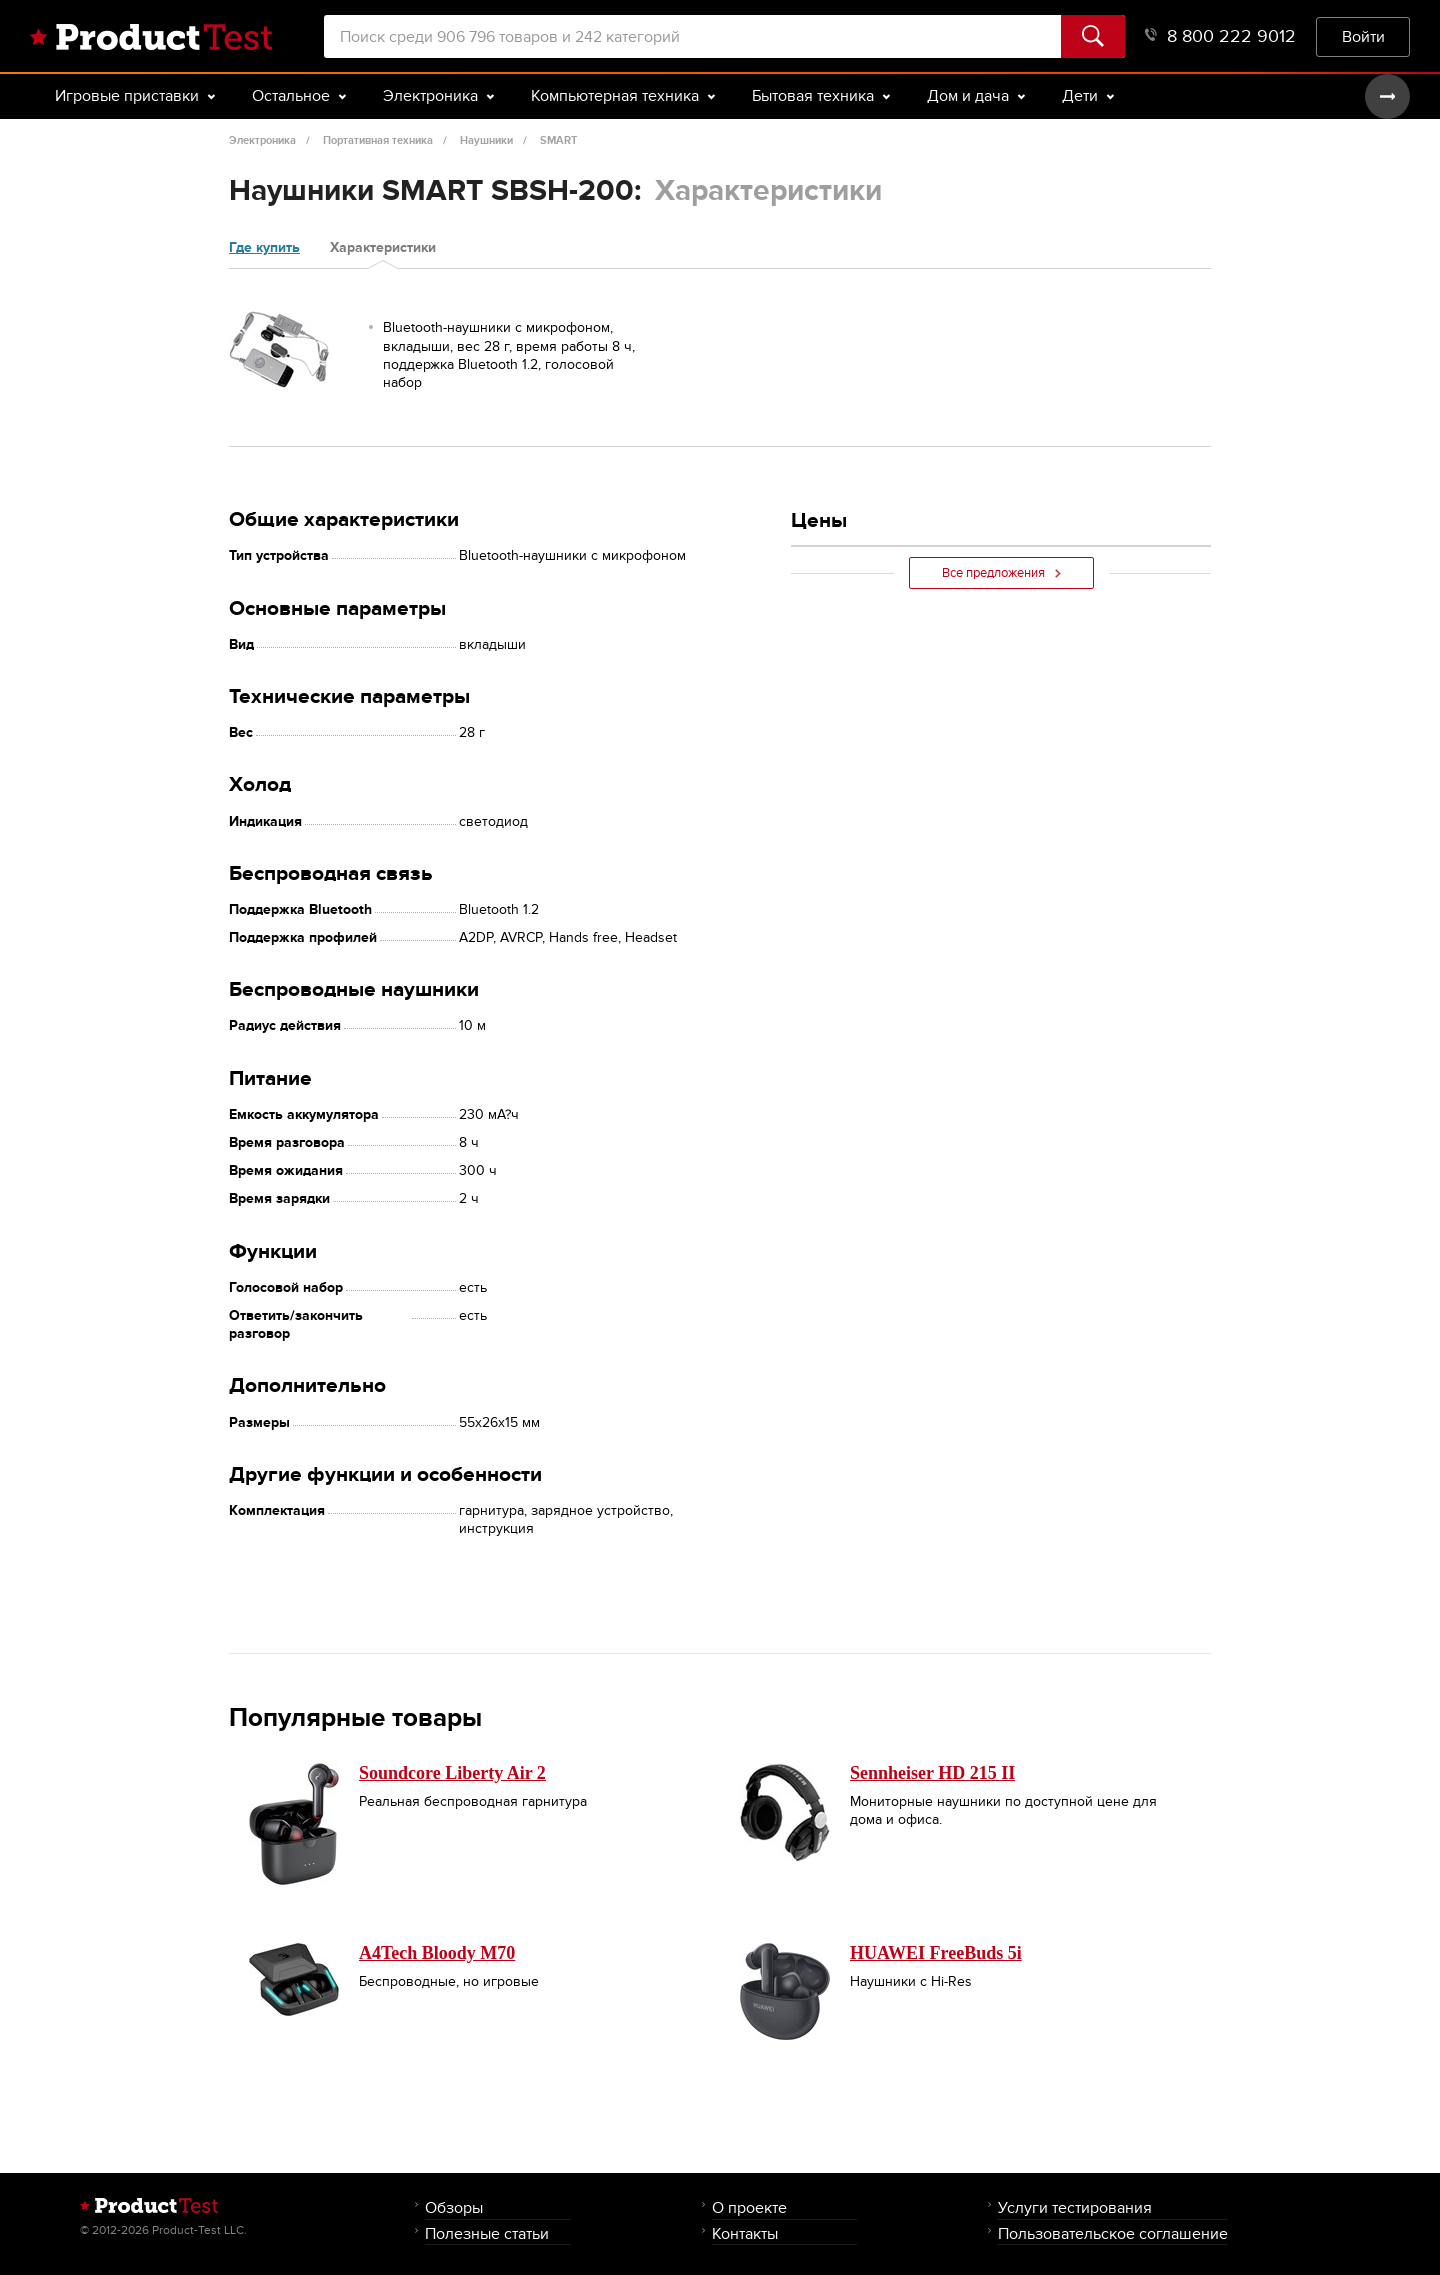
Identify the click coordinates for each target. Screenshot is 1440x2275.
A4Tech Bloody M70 (437, 1953)
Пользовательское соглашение (1113, 2233)
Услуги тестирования (1075, 2207)
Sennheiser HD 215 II (932, 1773)
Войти (1363, 36)
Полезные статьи (487, 2233)
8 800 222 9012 (1220, 36)
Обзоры (454, 2207)
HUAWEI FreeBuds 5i (936, 1953)
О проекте (749, 2207)
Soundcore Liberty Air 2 (452, 1773)
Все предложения (1001, 573)
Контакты (745, 2233)
